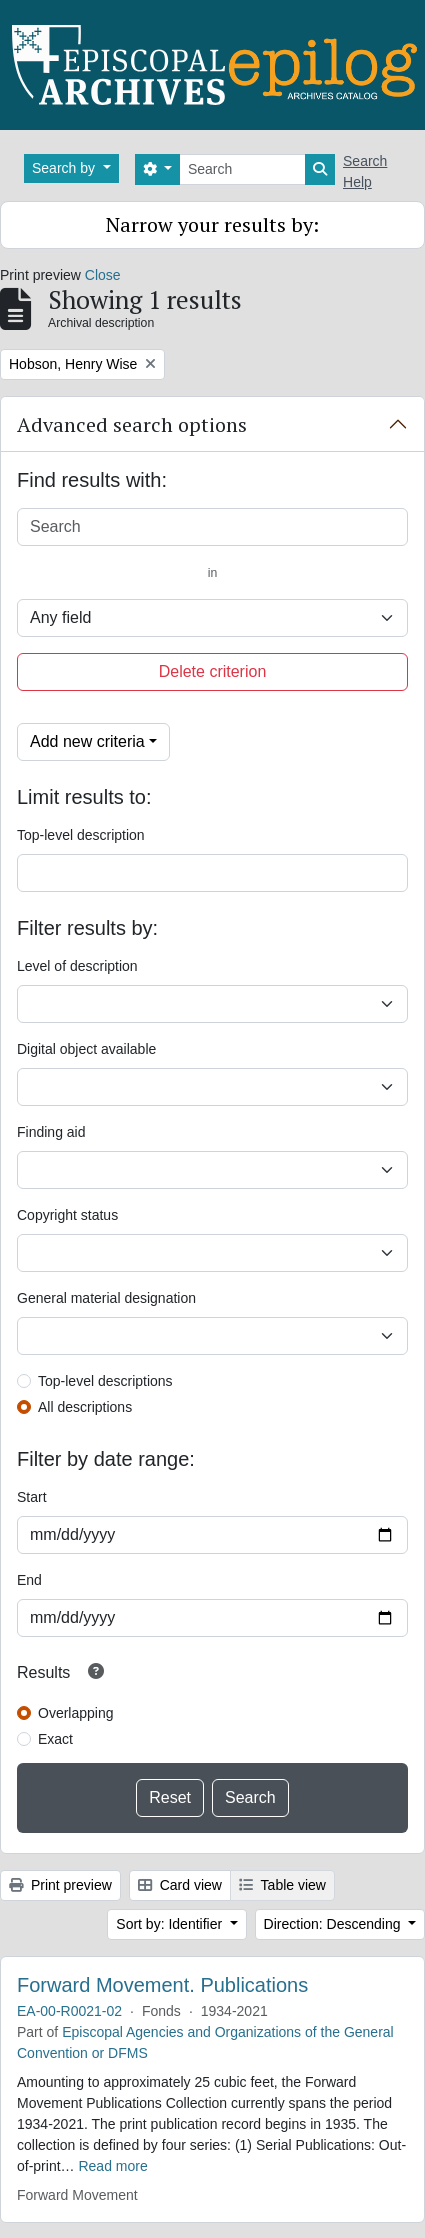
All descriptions (85, 1407)
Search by (65, 168)
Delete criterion (213, 671)
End (29, 1580)
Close (103, 275)
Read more (112, 2166)
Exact (55, 1739)
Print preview (60, 1885)
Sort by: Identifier (171, 1924)
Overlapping (76, 1713)
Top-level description (81, 835)
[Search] (242, 169)
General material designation (106, 1298)
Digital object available (86, 1049)
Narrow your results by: (212, 224)
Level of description (77, 966)
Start (32, 1497)
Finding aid (51, 1132)
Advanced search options (132, 424)
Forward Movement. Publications (162, 1985)
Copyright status (67, 1215)
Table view (282, 1885)
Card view (180, 1885)
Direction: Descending (334, 1924)
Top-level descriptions (105, 1381)
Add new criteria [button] (87, 741)
